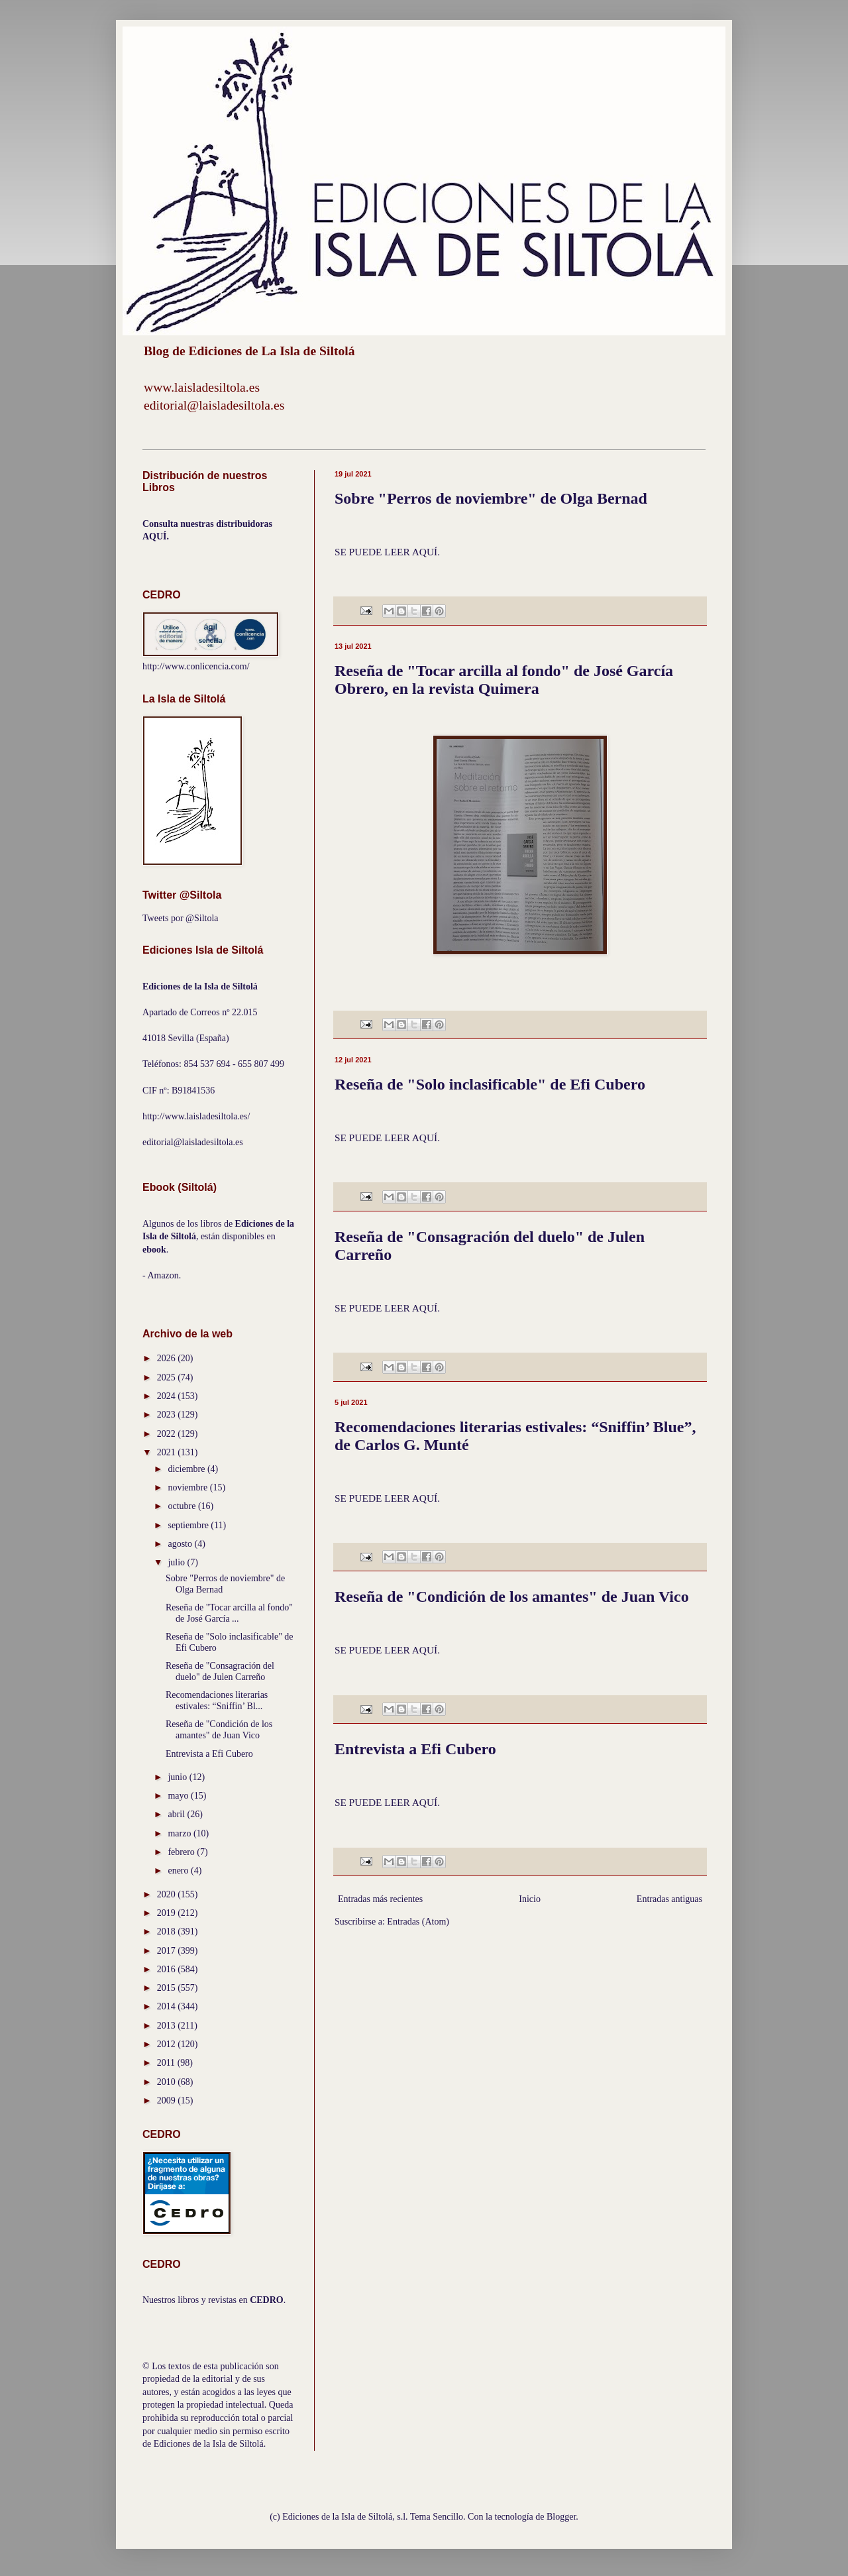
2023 (167, 1415)
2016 (167, 1969)
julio (177, 1562)
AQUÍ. (155, 536)
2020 (167, 1894)
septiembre (189, 1525)
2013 (167, 2026)
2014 (167, 2006)
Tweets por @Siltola (180, 918)
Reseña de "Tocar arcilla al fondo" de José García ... (229, 1613)
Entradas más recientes (380, 1899)
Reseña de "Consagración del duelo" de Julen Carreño (220, 1671)
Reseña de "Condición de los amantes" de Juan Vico (512, 1596)
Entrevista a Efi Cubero (415, 1749)
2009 (167, 2100)
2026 (167, 1358)
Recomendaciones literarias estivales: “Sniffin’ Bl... (217, 1700)
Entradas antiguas (669, 1899)
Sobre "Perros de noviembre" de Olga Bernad (491, 498)
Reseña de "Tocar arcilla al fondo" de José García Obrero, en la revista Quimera (504, 679)
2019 (167, 1913)
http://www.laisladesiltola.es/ (196, 1116)
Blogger (561, 2517)
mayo (179, 1796)
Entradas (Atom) (418, 1922)
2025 (167, 1377)
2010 (167, 2082)
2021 (167, 1452)
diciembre (187, 1469)
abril (177, 1814)
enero (179, 1871)
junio (178, 1777)
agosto (181, 1544)
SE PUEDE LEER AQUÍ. (387, 551)
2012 (167, 2044)
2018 (167, 1931)
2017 (167, 1951)
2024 (167, 1396)
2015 (167, 1988)
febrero (182, 1852)
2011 (167, 2063)
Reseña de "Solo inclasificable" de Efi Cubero (490, 1084)
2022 (167, 1434)
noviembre (188, 1487)
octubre (182, 1506)
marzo (180, 1833)
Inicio (530, 1899)
